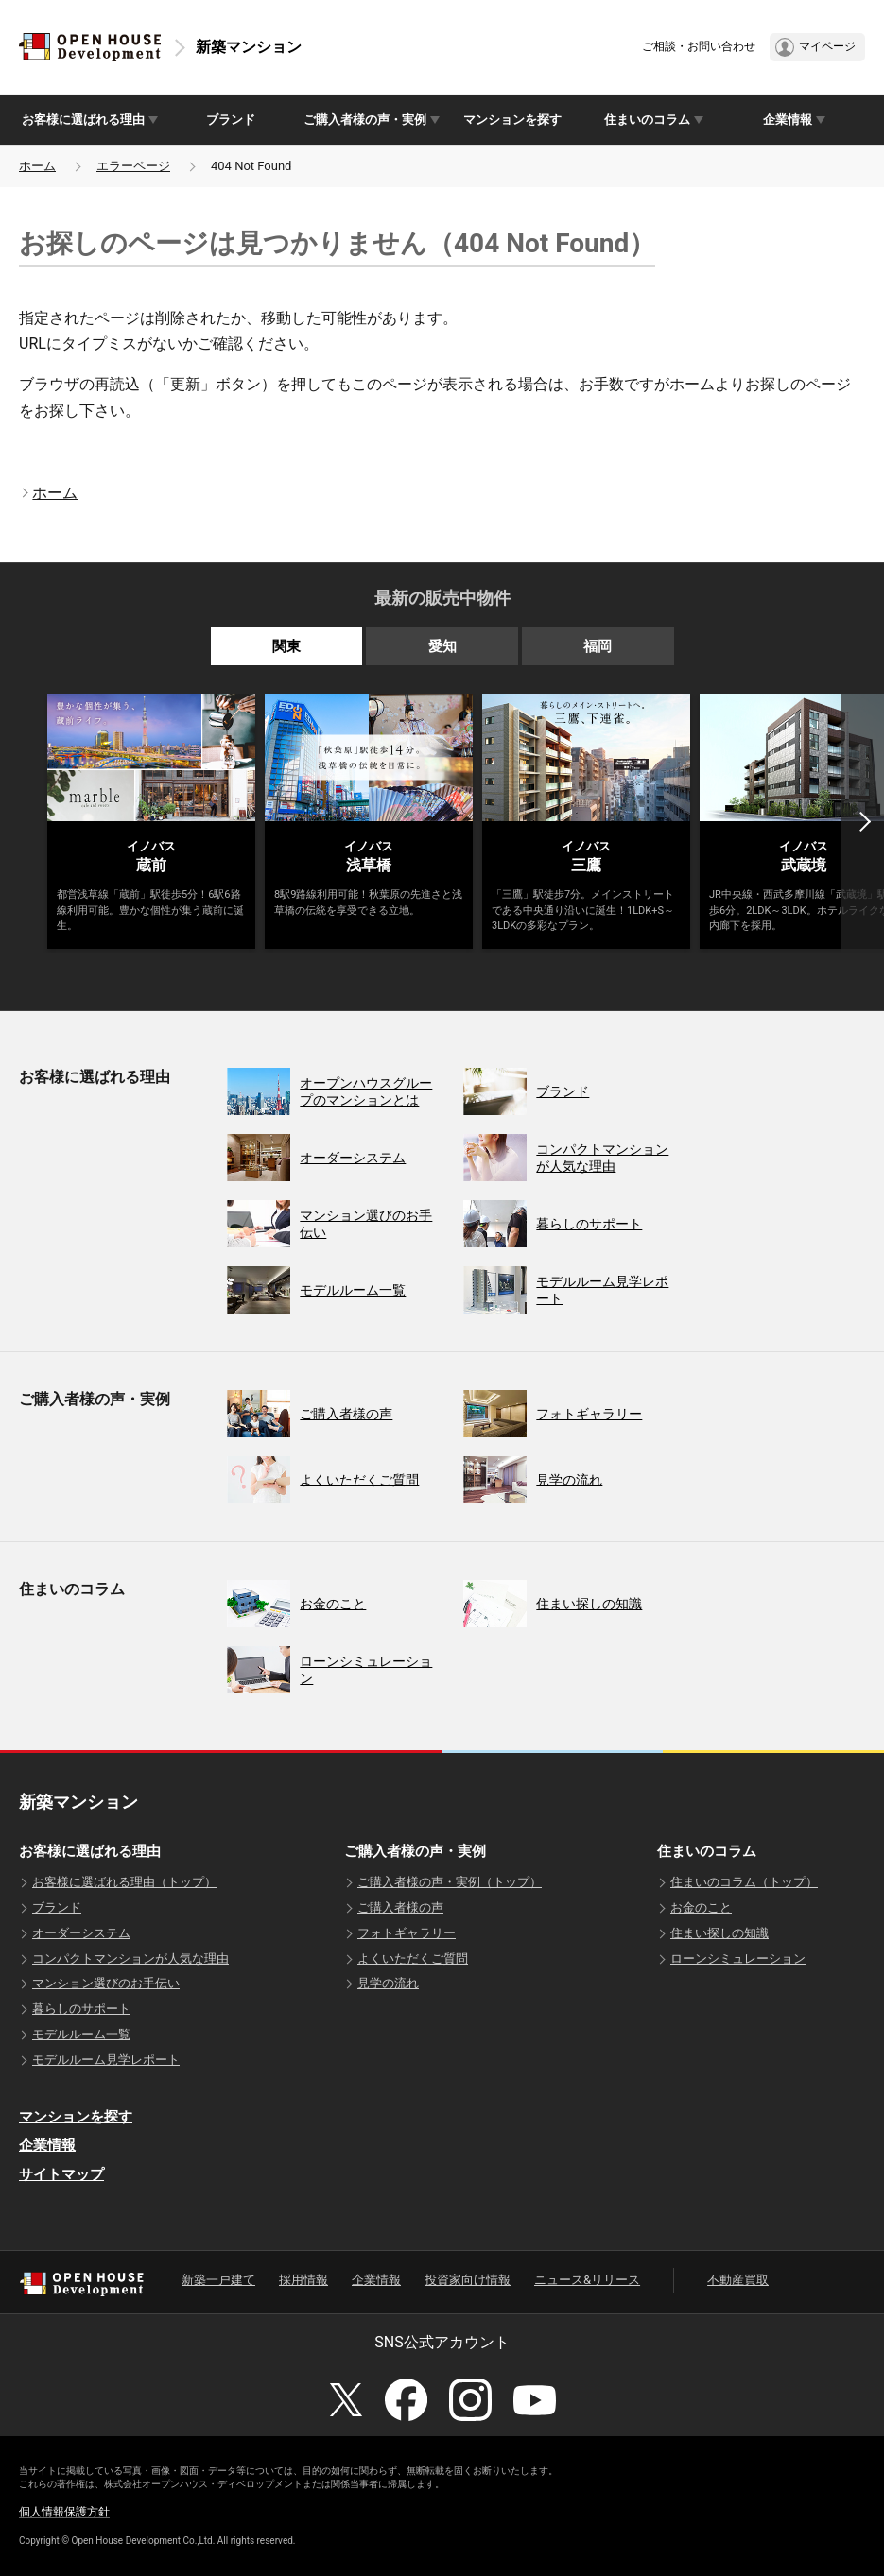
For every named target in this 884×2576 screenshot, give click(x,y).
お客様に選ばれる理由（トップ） (124, 1882)
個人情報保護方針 (64, 2511)
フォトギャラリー (406, 1933)
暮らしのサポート (81, 2008)
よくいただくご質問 (412, 1958)
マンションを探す (512, 119)
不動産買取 (738, 2280)
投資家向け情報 (468, 2280)
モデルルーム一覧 (81, 2034)
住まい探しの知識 (719, 1933)
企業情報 (47, 2145)
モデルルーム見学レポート (106, 2059)
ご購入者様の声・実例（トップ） (449, 1882)
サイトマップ (61, 2174)
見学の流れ (388, 1983)
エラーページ (133, 166)
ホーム (37, 166)
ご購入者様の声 (400, 1907)
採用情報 (303, 2280)
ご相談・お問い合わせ (698, 46)
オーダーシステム (81, 1933)
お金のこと (701, 1907)
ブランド (230, 119)
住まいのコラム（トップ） (744, 1882)
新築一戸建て (218, 2280)
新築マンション (249, 47)
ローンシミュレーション (738, 1958)
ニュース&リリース (587, 2280)
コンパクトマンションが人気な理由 (130, 1958)
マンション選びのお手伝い (106, 1983)
